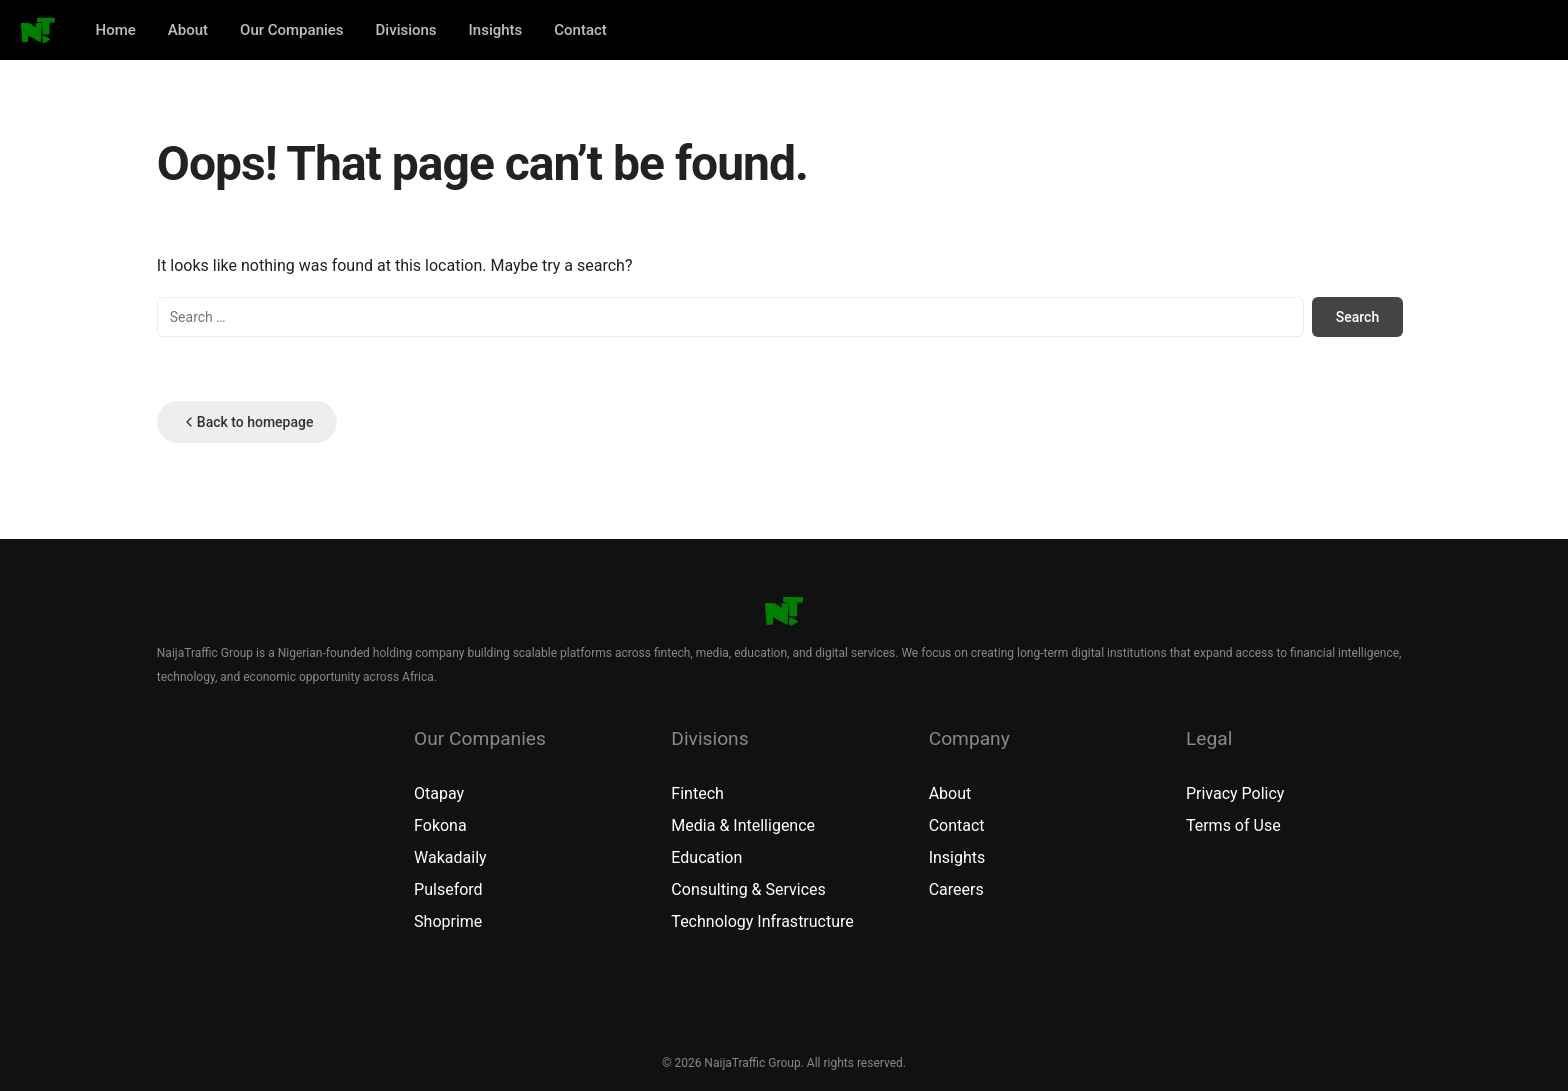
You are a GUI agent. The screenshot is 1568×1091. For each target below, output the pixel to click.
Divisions (406, 30)
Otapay (439, 793)
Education (706, 857)
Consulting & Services (748, 889)
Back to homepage (247, 422)
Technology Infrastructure (762, 921)
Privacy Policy (1235, 793)
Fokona (440, 825)
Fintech (697, 793)
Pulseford (448, 889)
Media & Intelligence (743, 825)
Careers (956, 889)
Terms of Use (1233, 825)
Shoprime (448, 921)
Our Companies (292, 30)
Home (116, 30)
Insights (496, 30)
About (188, 30)
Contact (580, 30)
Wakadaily (450, 857)
